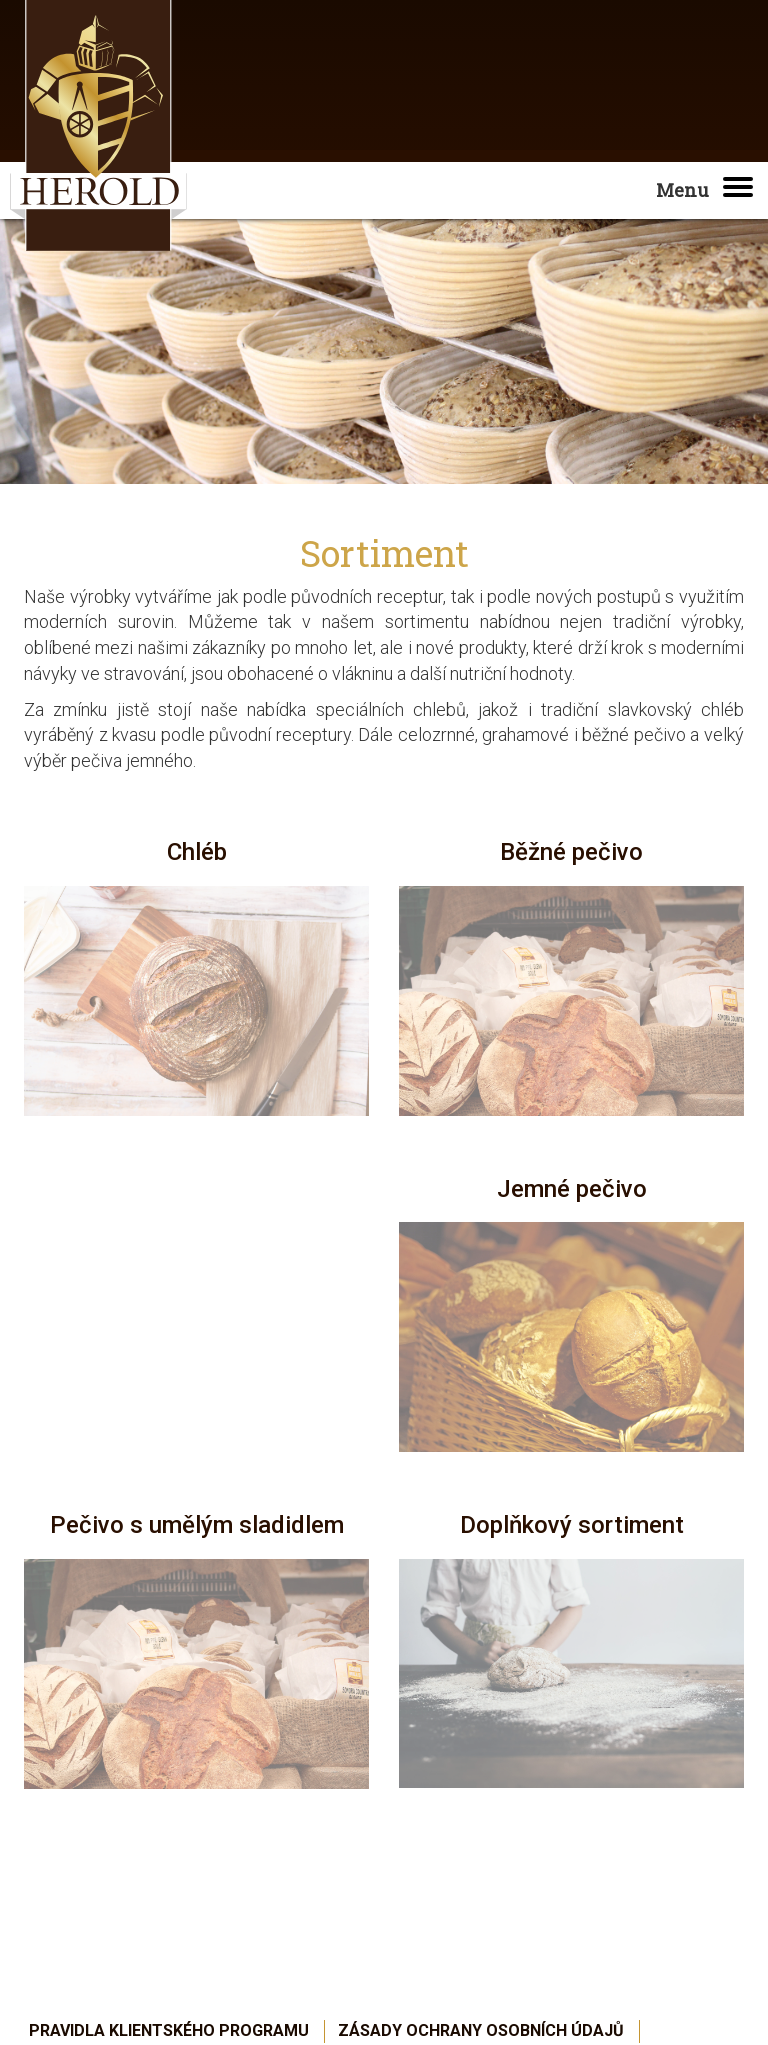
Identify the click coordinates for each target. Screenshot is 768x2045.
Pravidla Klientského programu (169, 2030)
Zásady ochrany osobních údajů (481, 2030)
